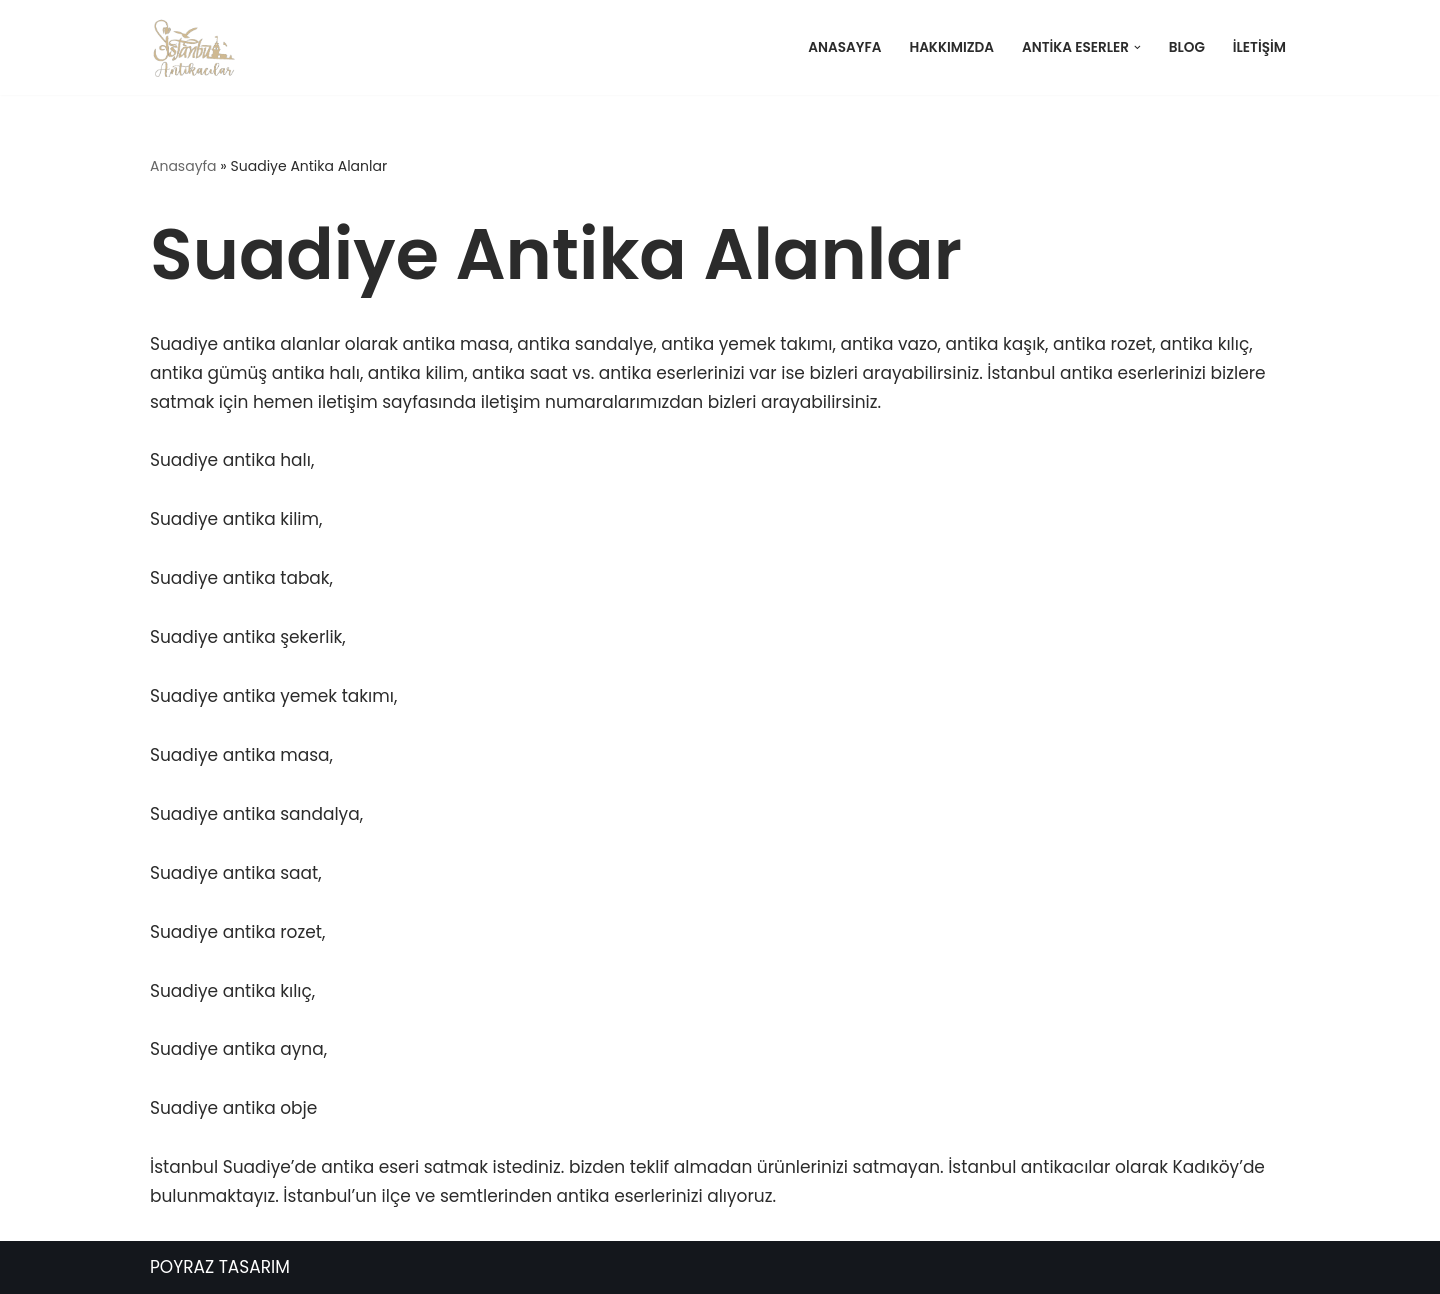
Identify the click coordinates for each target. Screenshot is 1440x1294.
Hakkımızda (951, 47)
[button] (1137, 47)
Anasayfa (844, 47)
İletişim (1259, 47)
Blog (1187, 47)
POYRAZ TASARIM (220, 1267)
